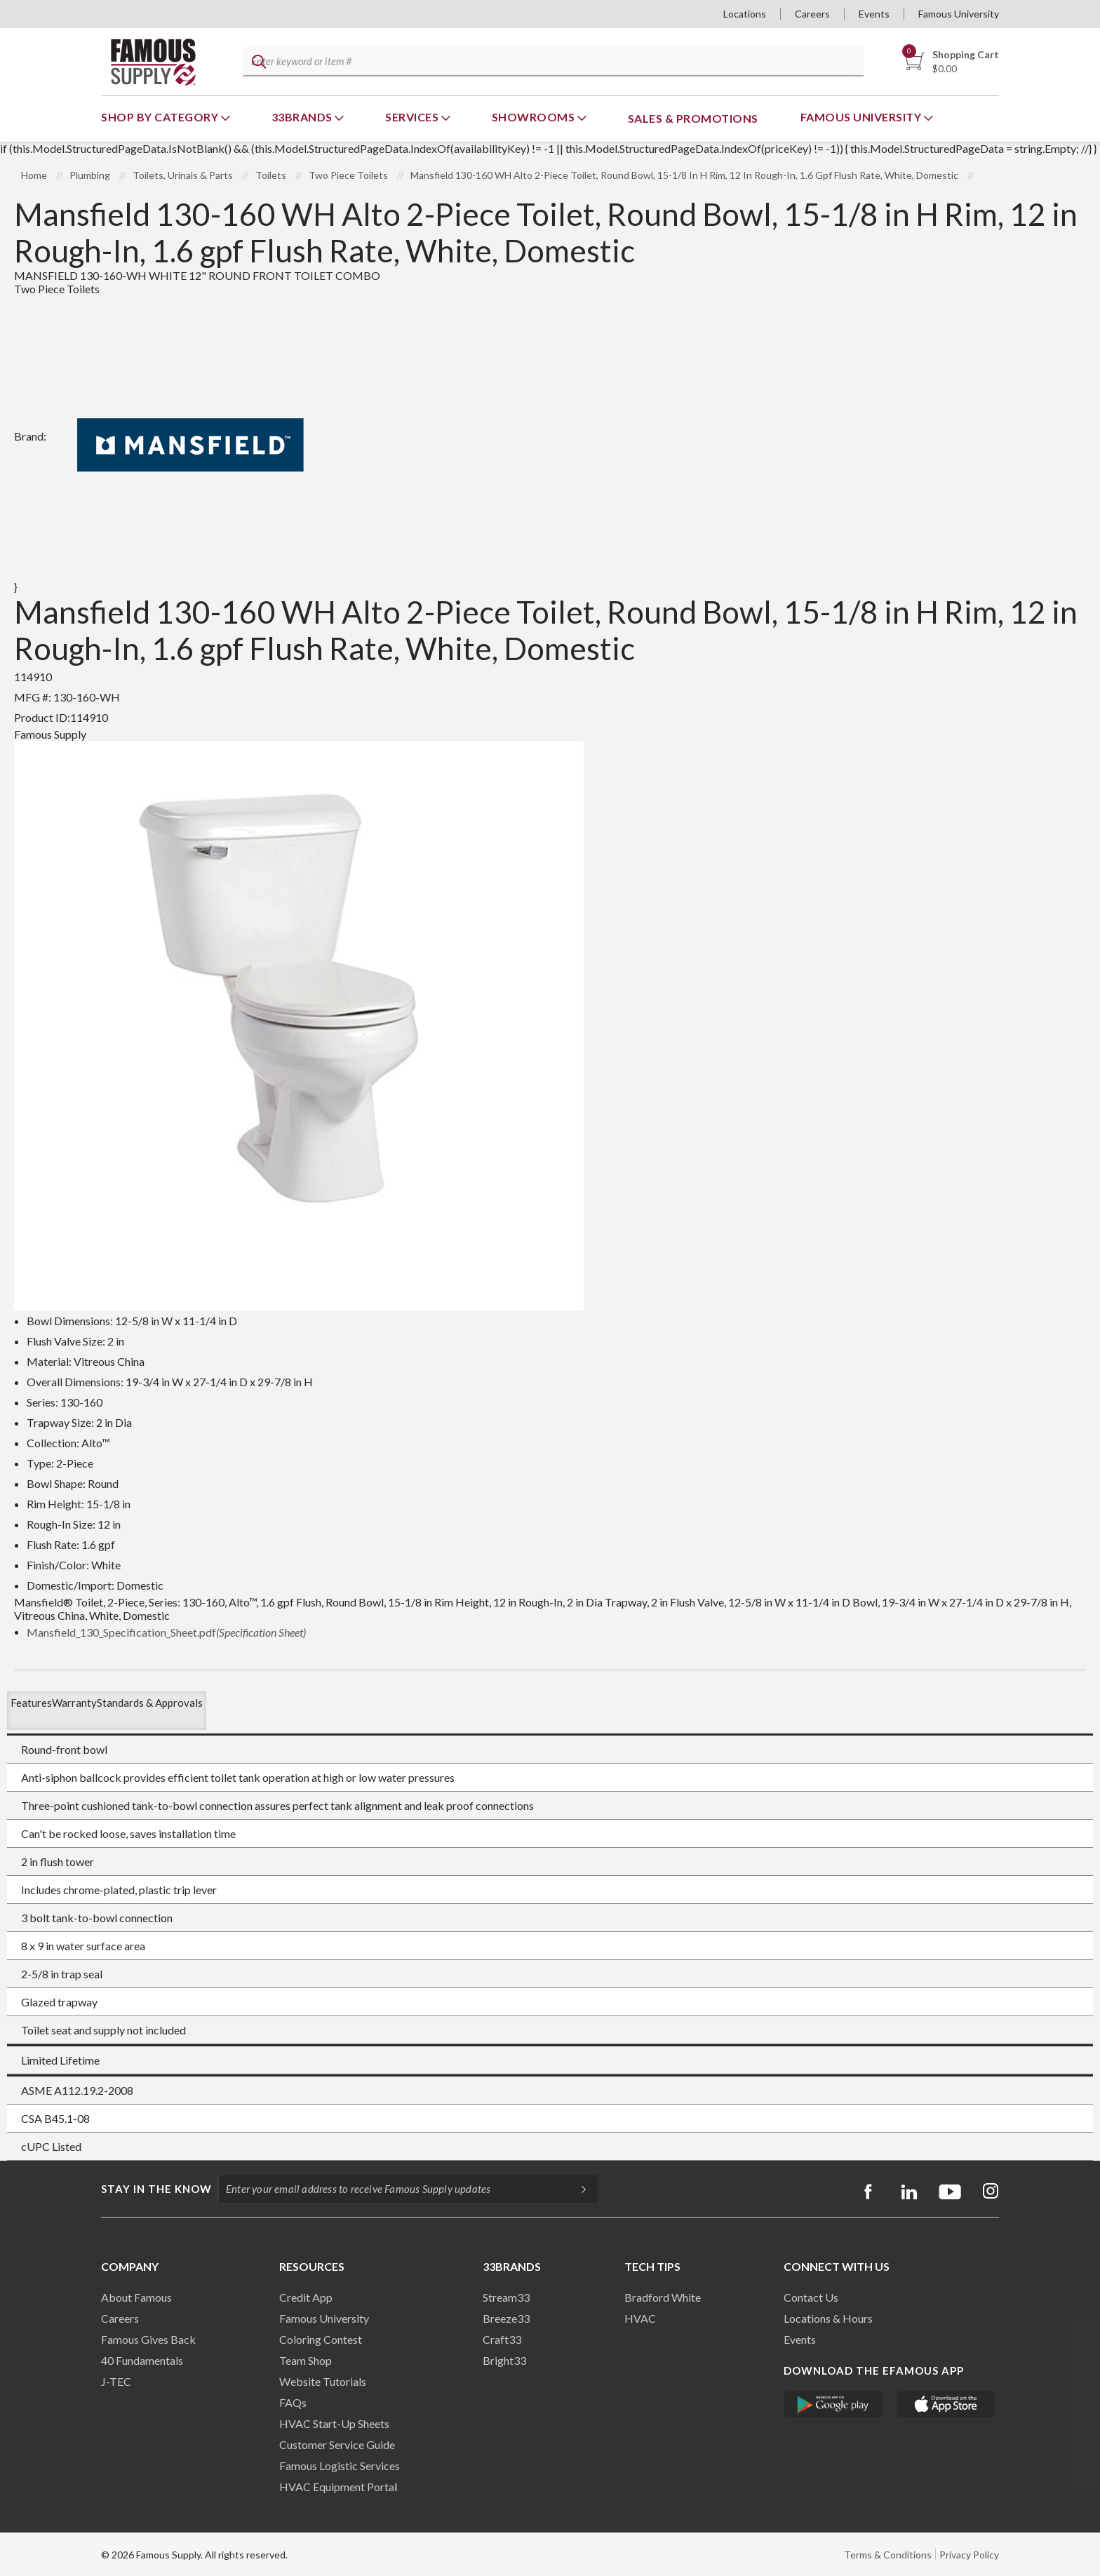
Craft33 (502, 2339)
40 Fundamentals (142, 2360)
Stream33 (506, 2297)
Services (413, 116)
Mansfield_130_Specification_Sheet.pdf (166, 1632)
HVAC (640, 2318)
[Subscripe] (577, 2189)
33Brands (303, 116)
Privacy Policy (969, 2555)
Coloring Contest (320, 2339)
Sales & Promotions (693, 118)
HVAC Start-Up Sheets (334, 2423)
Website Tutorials (322, 2381)
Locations (744, 14)
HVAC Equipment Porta (336, 2486)
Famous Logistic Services (339, 2465)
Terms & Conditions (888, 2555)
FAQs (293, 2402)
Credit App (306, 2297)
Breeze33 (506, 2318)
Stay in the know (156, 2188)
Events (874, 14)
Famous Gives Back (148, 2339)
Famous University (958, 14)
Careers (812, 14)
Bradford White (662, 2297)
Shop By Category (161, 116)
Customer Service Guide (337, 2444)
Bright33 (504, 2360)
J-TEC (116, 2381)
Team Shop (305, 2360)
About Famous (136, 2297)
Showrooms (534, 116)
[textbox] (551, 62)
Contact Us (811, 2297)
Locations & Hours (828, 2318)
